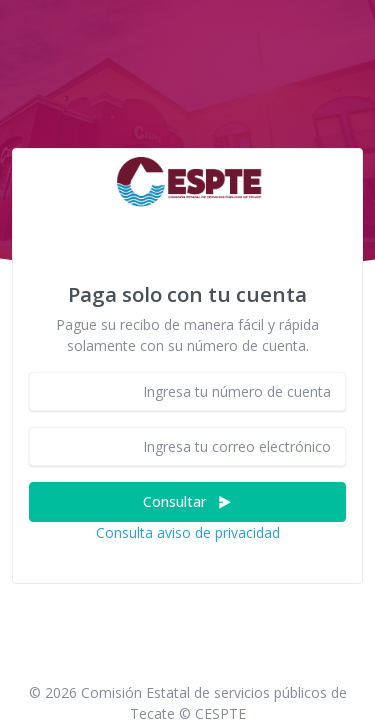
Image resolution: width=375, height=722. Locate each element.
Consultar (187, 501)
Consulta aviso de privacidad (188, 532)
